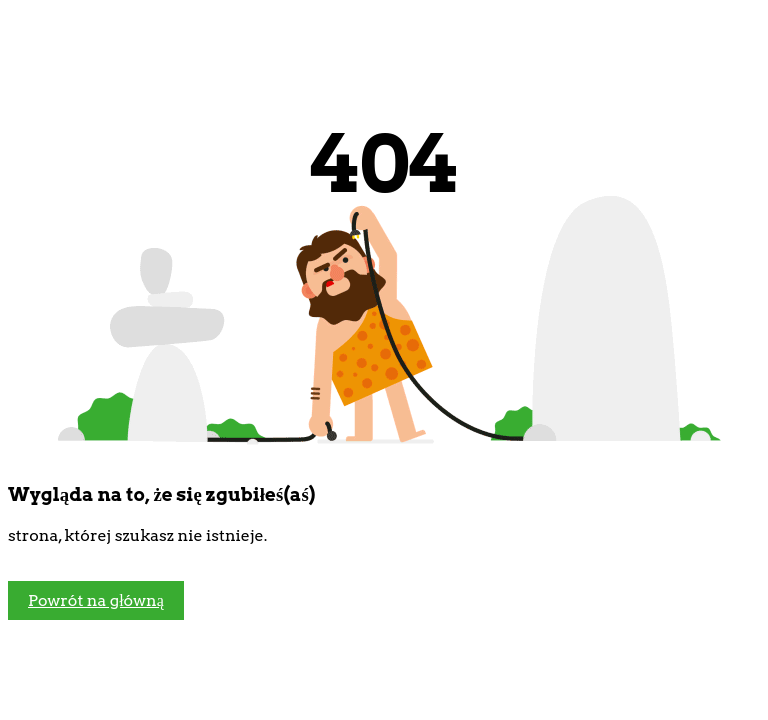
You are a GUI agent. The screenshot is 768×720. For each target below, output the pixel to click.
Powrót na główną (96, 600)
